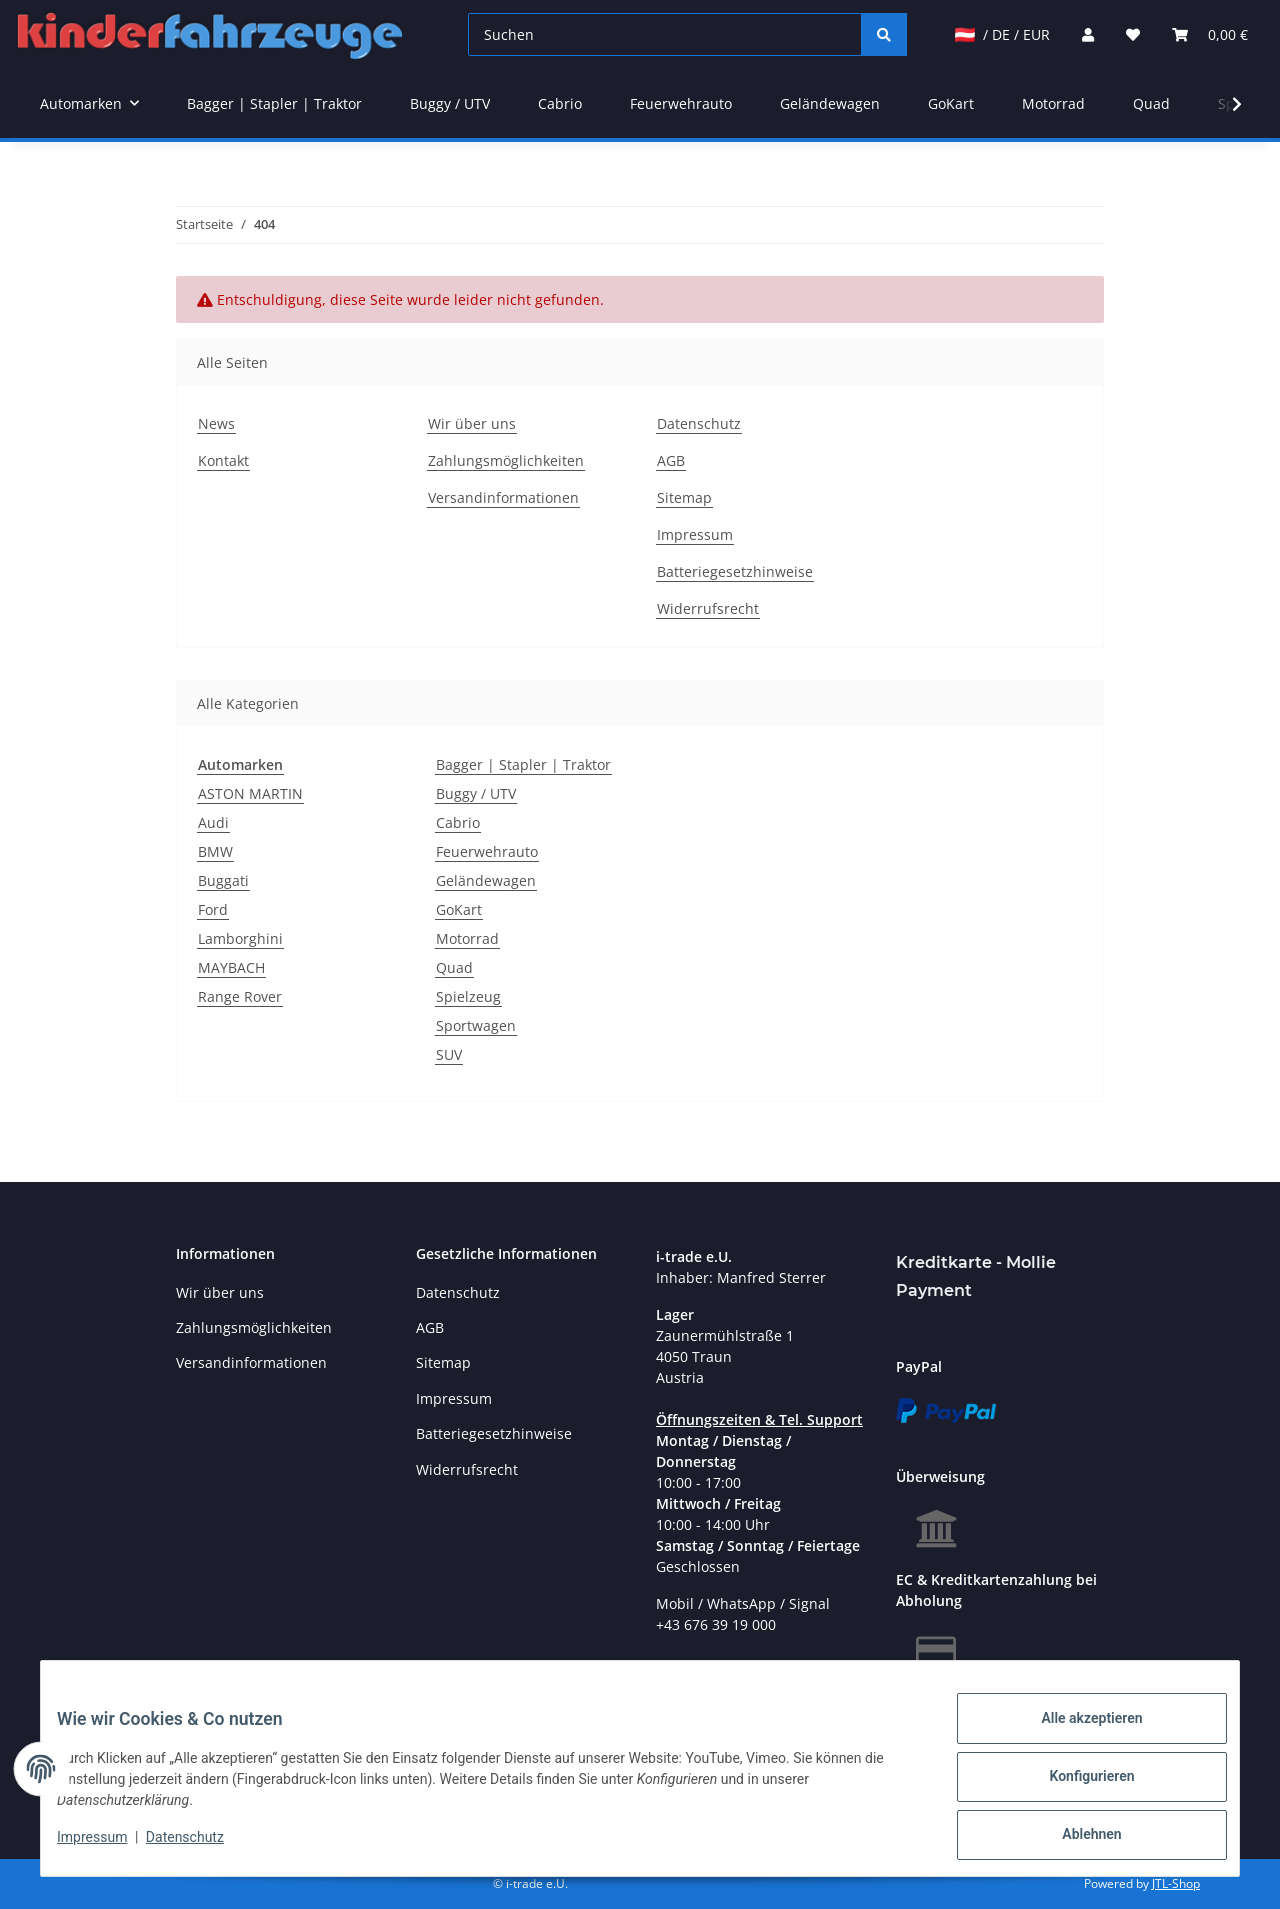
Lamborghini (240, 938)
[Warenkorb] (1210, 34)
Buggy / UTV (476, 793)
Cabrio (458, 822)
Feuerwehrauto (487, 851)
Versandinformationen (503, 497)
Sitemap (684, 497)
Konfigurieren (1075, 1786)
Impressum (695, 534)
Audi (213, 822)
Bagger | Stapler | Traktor (523, 764)
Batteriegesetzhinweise (735, 571)
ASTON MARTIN (250, 793)
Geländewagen (486, 880)
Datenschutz (699, 423)
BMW (215, 851)
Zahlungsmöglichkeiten (506, 460)
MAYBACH (231, 967)
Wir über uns (472, 423)
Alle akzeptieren (1075, 1734)
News (216, 423)
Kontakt (223, 460)
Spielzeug (468, 996)
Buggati (223, 880)
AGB (671, 460)
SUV (449, 1054)
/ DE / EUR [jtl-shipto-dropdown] (1002, 34)
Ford (213, 909)
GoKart (459, 909)
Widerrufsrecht (708, 608)
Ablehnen (1075, 1838)
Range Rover (240, 996)
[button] (1088, 34)
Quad (454, 967)
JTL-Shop (1176, 1883)
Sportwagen (476, 1025)
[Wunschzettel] (1133, 34)
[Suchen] (665, 34)
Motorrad (467, 938)
